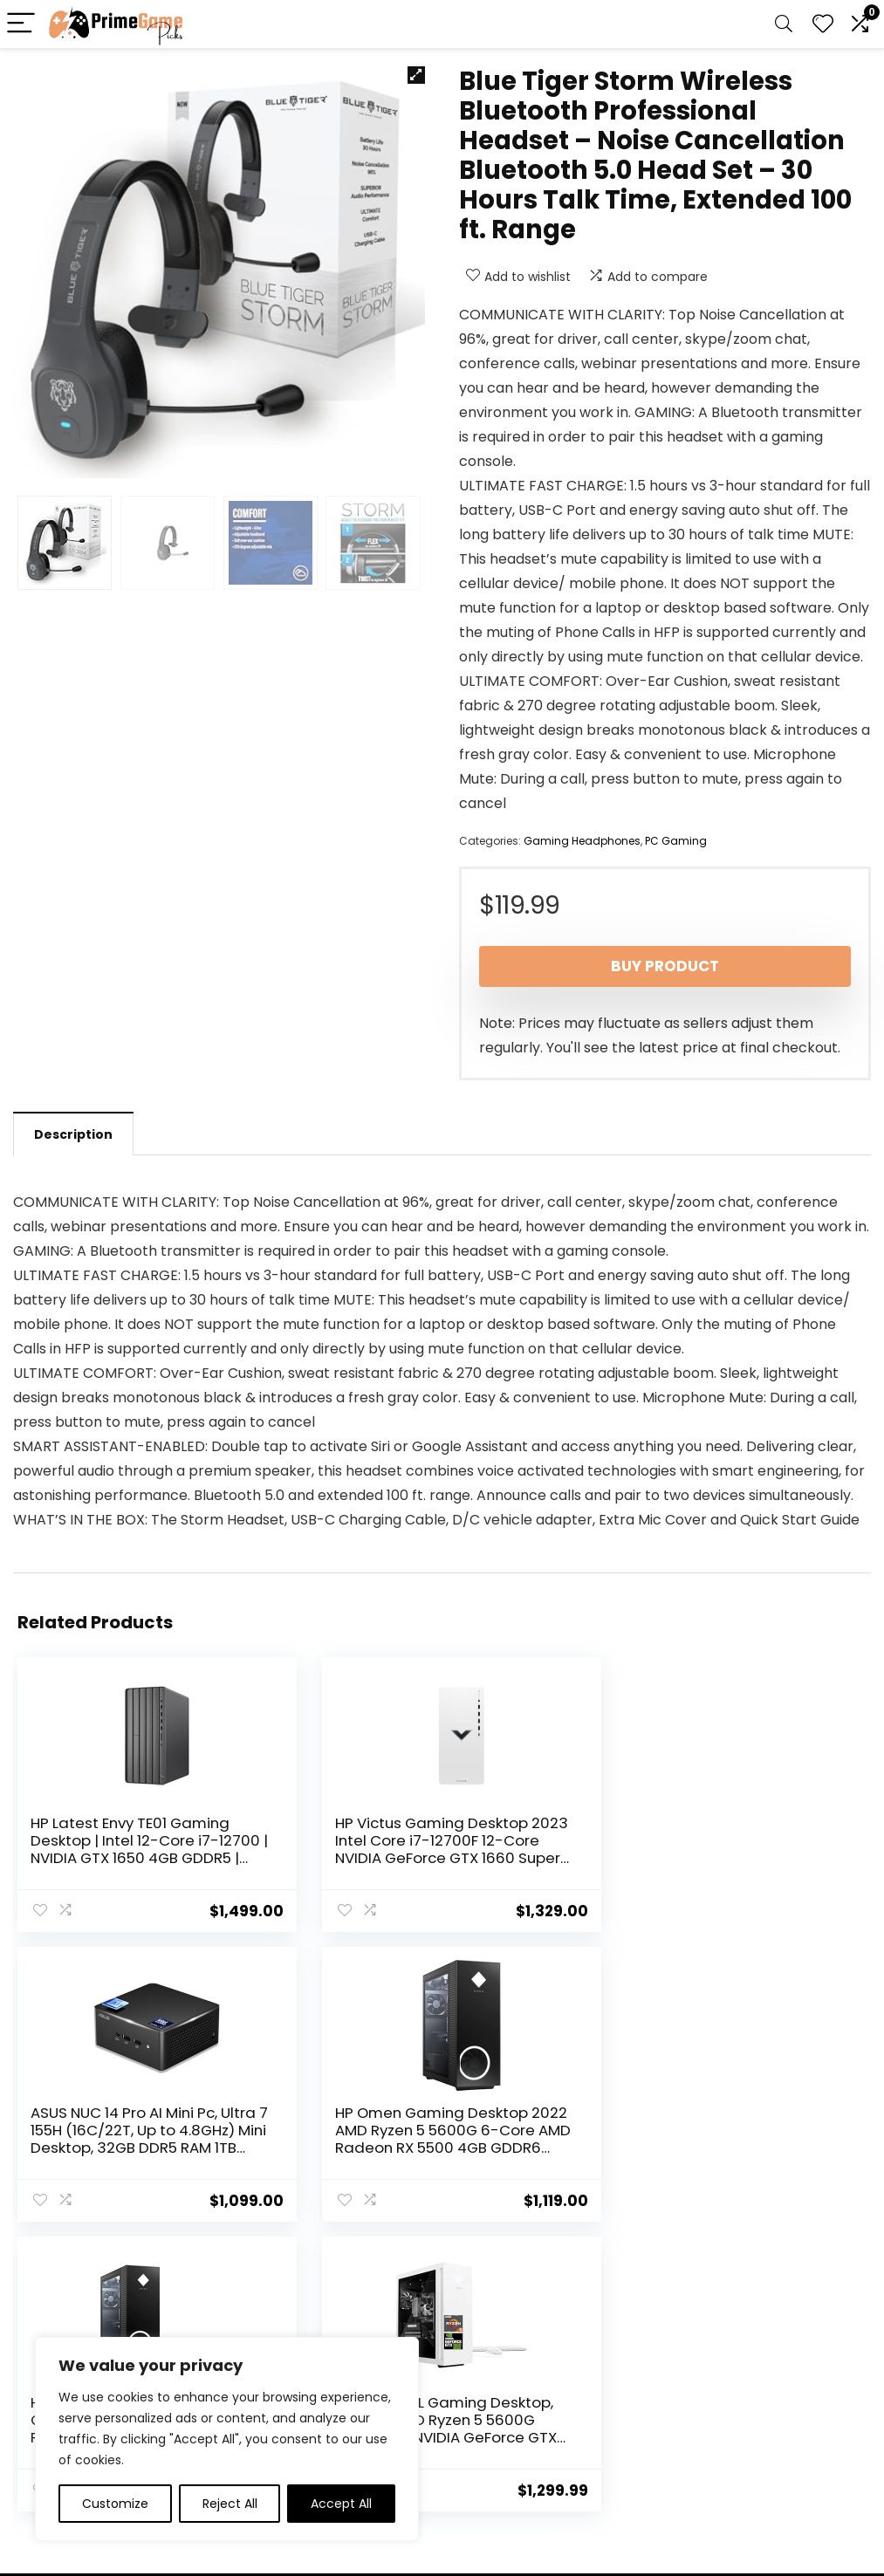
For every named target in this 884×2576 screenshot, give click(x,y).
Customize (115, 2503)
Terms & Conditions (508, 2394)
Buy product (665, 966)
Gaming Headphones (582, 840)
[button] (416, 75)
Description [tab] (73, 1134)
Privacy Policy (489, 2370)
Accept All (341, 2503)
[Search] (784, 24)
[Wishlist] (822, 24)
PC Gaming (676, 840)
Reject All (229, 2503)
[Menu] (21, 24)
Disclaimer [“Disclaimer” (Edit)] (479, 2419)
